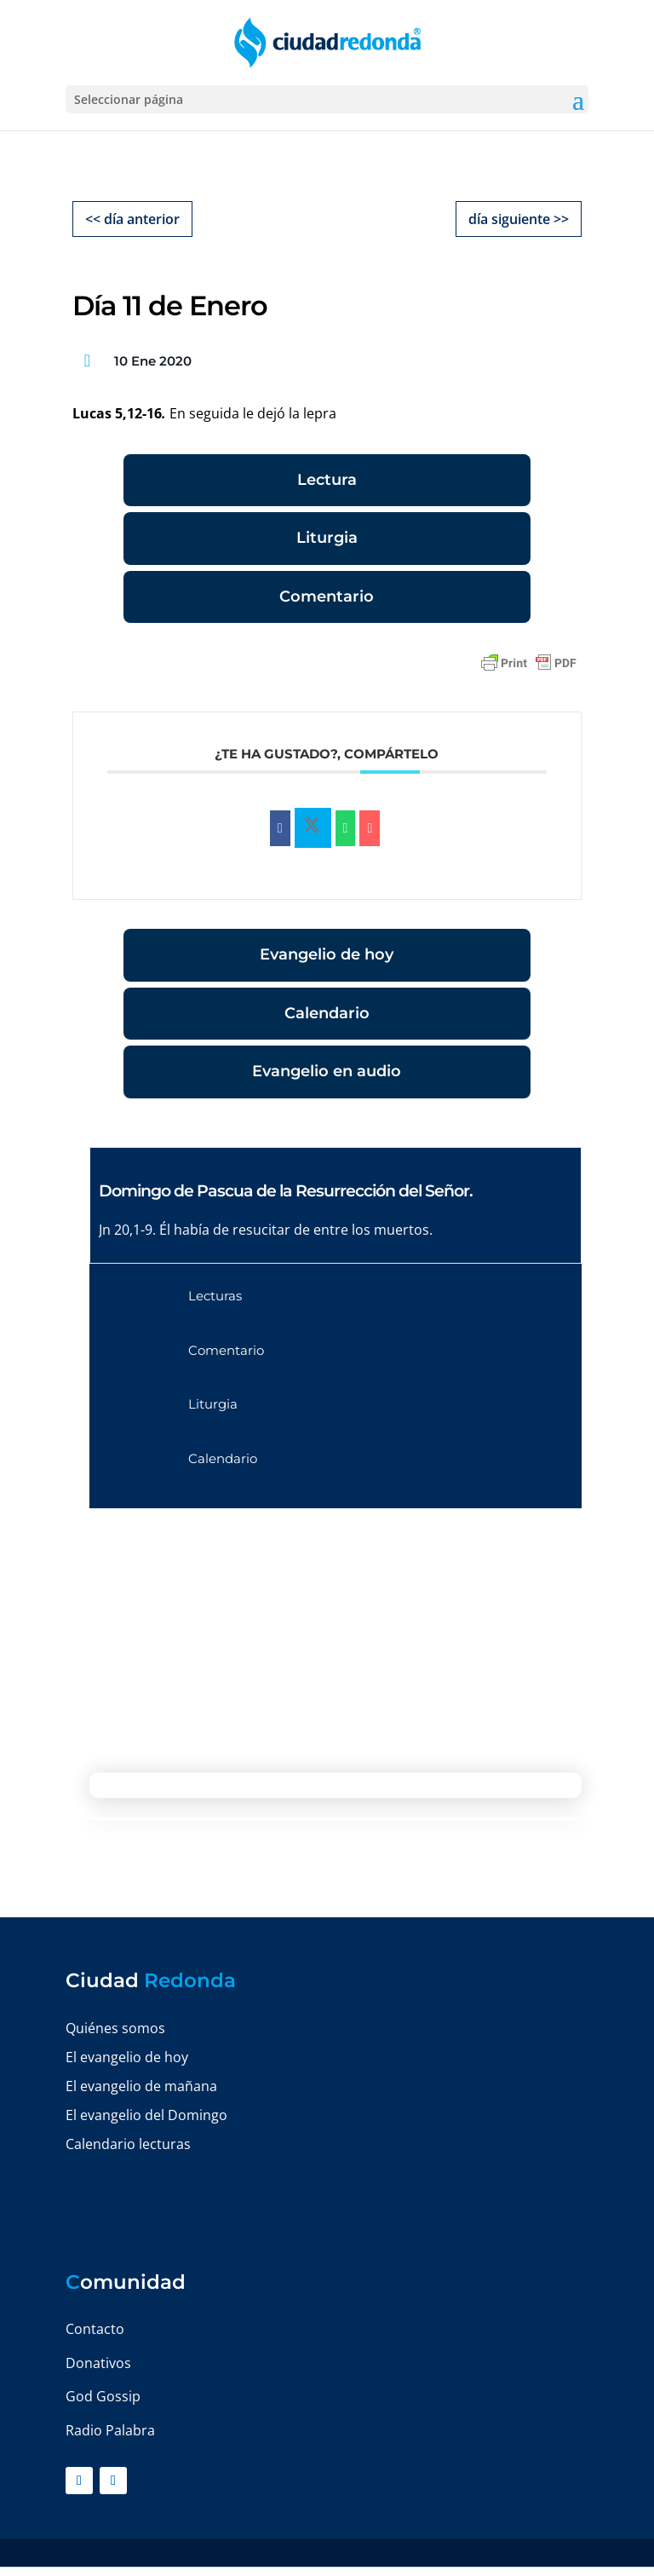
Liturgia (327, 537)
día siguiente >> (518, 219)
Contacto (95, 2329)
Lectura (327, 479)
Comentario (326, 596)
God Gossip (103, 2396)
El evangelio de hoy (127, 2057)
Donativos (98, 2363)
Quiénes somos (115, 2028)
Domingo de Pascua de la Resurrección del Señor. (286, 1191)
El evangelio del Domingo (146, 2115)
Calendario (327, 1013)
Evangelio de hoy (326, 954)
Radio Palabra (110, 2430)
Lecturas (215, 1296)
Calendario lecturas (128, 2144)
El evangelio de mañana (141, 2086)
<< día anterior (132, 219)
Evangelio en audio (326, 1071)
